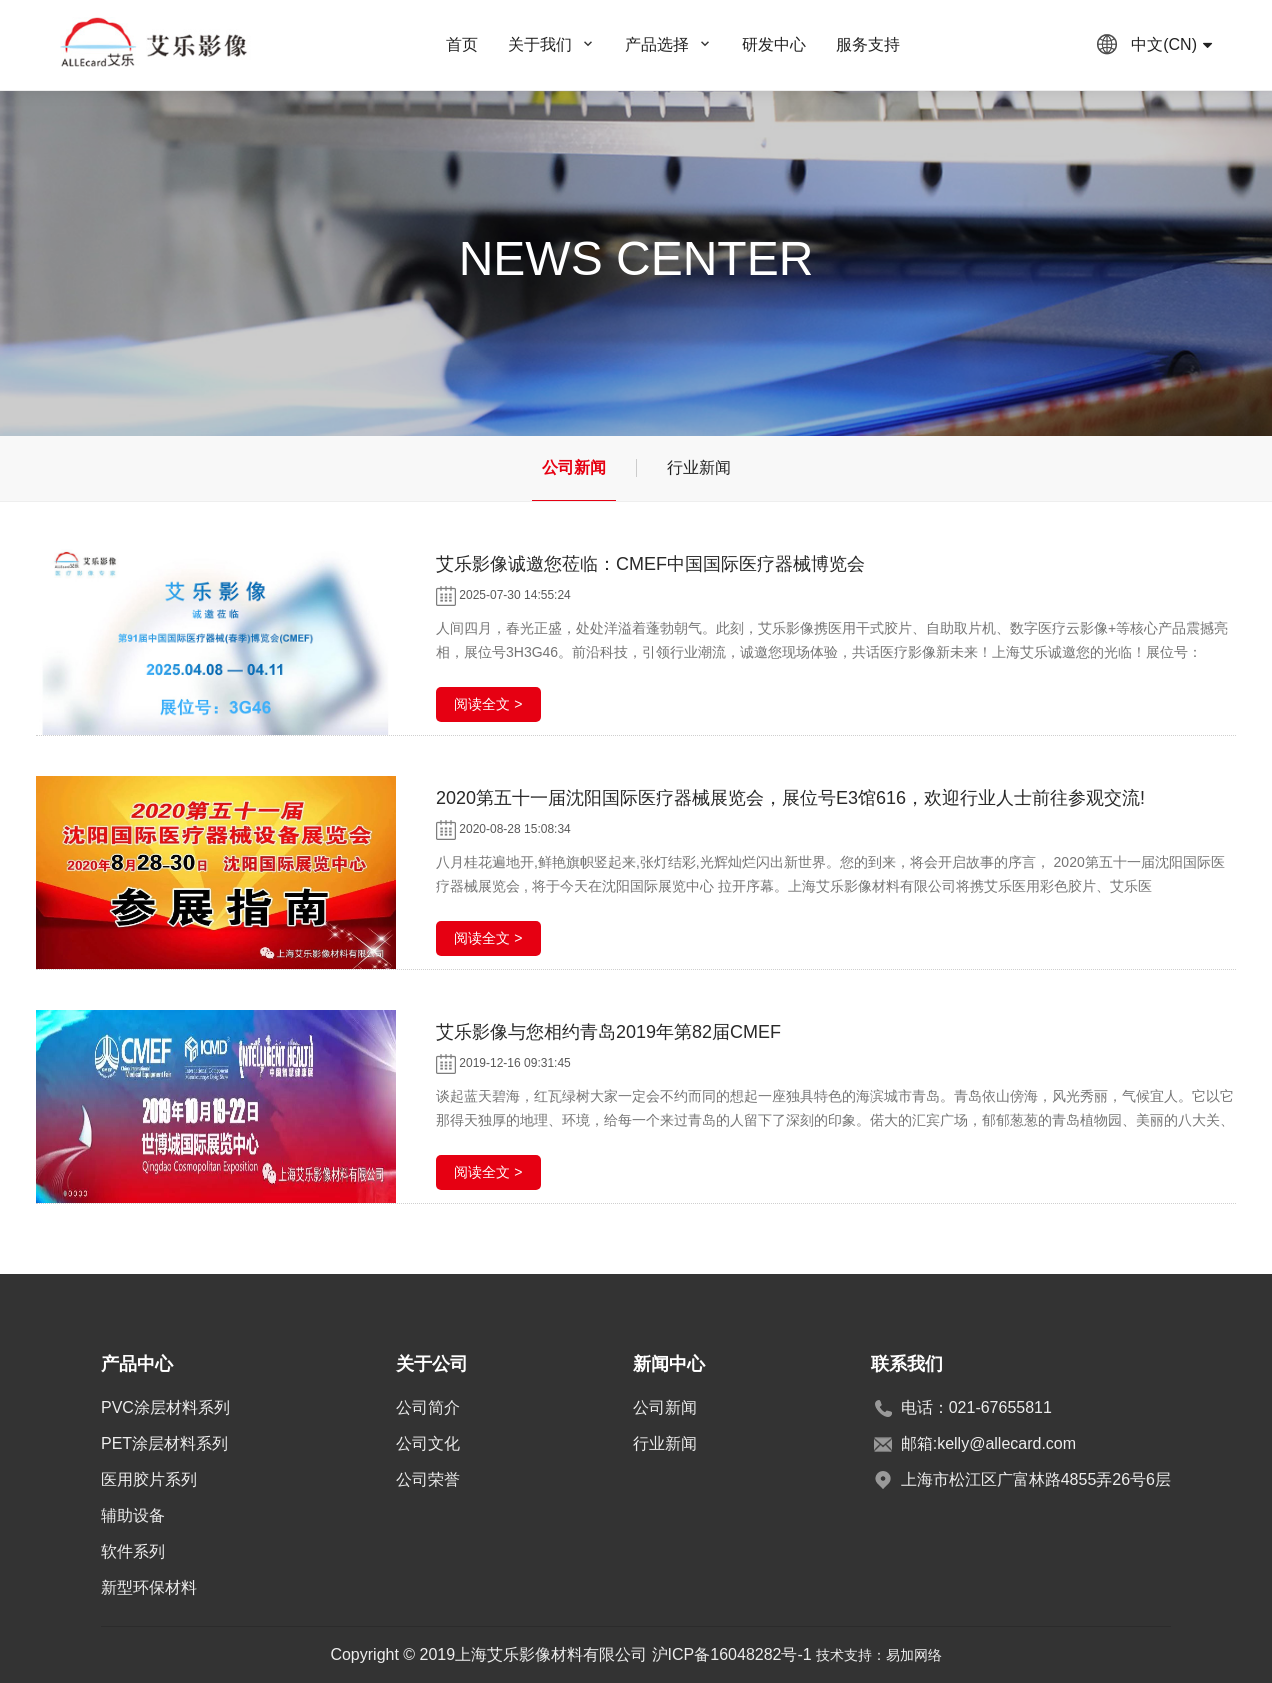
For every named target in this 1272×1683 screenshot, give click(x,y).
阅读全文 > (488, 704)
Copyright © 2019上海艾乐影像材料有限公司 (490, 1654)
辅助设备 (133, 1515)
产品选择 (657, 44)
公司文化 (428, 1443)
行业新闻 (699, 467)
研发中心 (774, 44)
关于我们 (540, 44)
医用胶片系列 (149, 1479)
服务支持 (868, 44)
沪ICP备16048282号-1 (732, 1654)
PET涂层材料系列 (164, 1443)
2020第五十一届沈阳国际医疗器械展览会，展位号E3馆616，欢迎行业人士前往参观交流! (790, 798)
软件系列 (133, 1551)
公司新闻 (574, 467)
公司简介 (428, 1407)
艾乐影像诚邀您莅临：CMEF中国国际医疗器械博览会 (650, 564)
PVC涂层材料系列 (165, 1407)
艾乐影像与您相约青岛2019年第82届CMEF (608, 1032)
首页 (462, 44)
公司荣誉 (428, 1479)
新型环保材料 (149, 1587)
